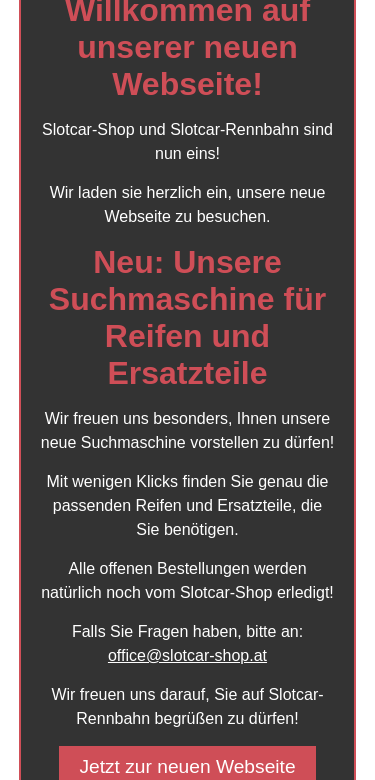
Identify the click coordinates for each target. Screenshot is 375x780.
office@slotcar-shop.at (187, 655)
